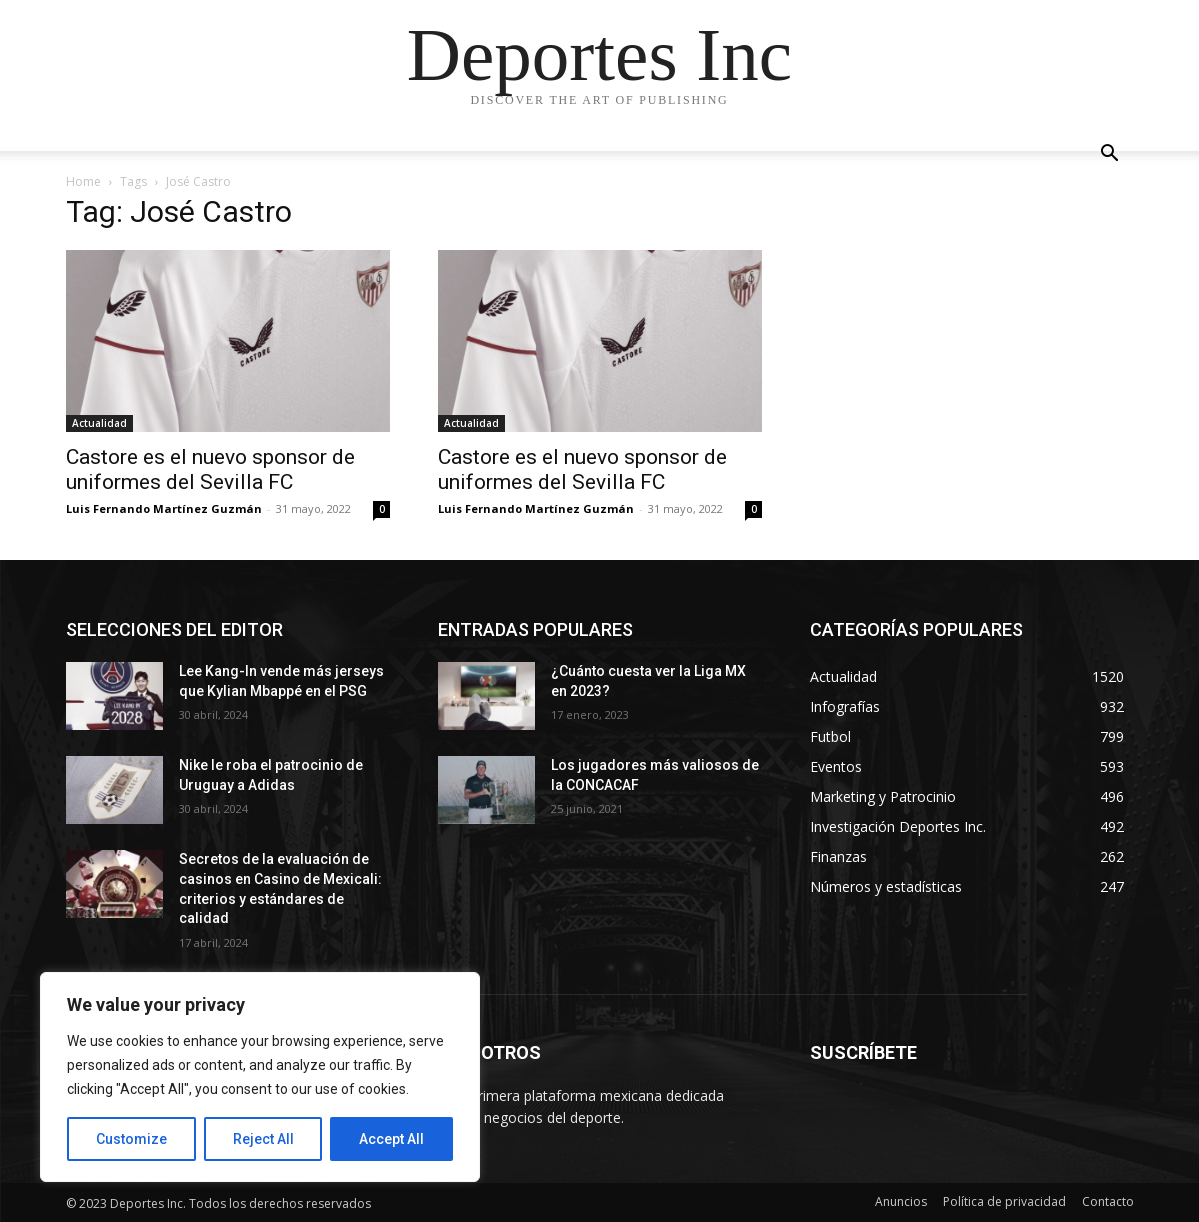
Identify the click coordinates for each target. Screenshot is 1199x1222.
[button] (1110, 155)
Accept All (391, 1139)
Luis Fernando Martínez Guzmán (164, 508)
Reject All (263, 1139)
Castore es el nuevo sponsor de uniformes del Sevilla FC (210, 469)
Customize (131, 1139)
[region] (260, 1077)
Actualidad (99, 423)
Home (83, 181)
